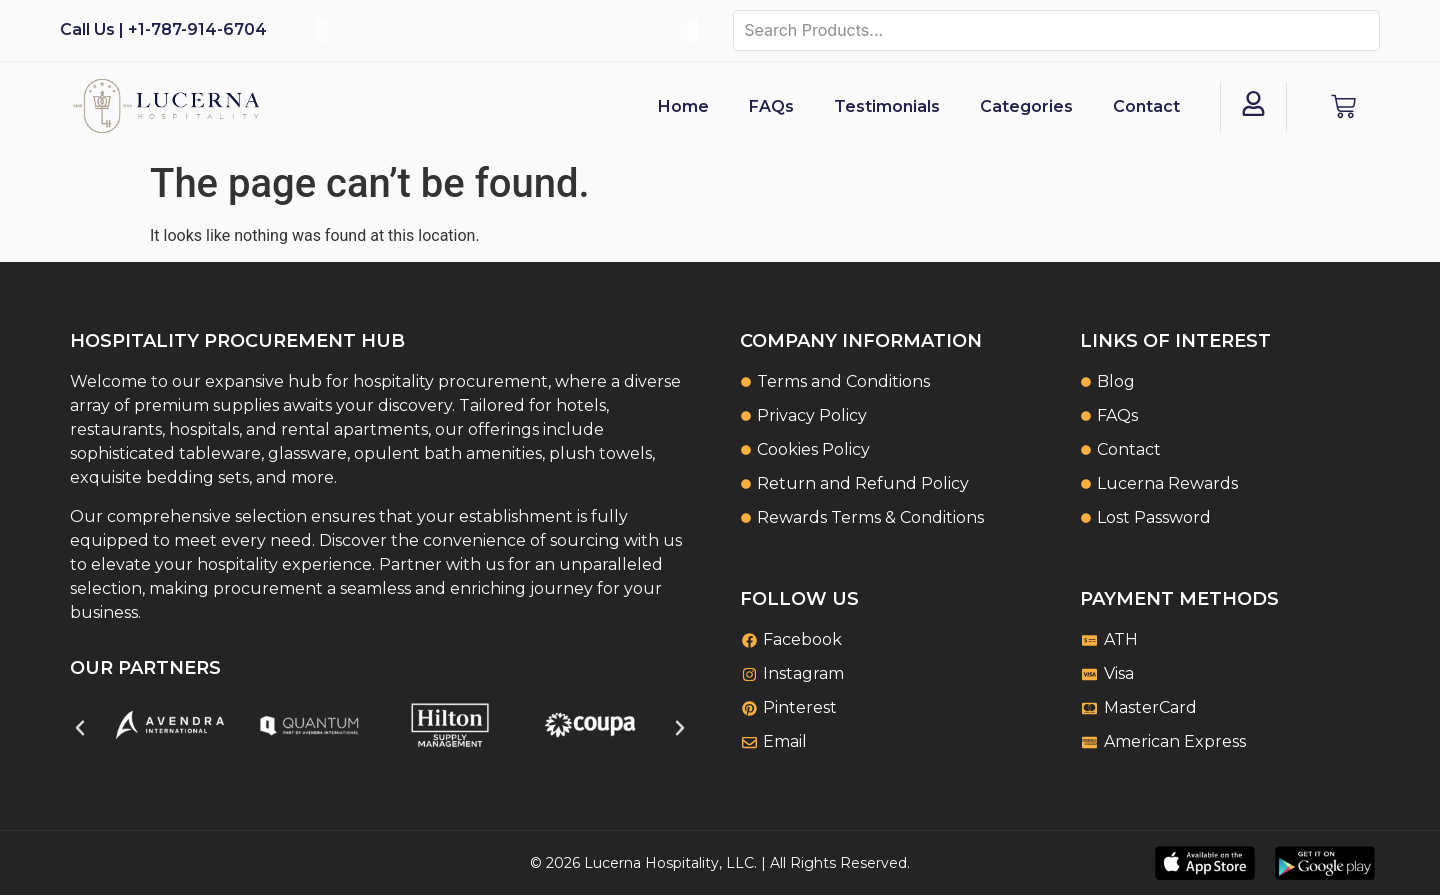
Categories (1026, 106)
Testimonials (887, 106)
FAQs (771, 106)
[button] (80, 728)
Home (683, 106)
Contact (1146, 106)
